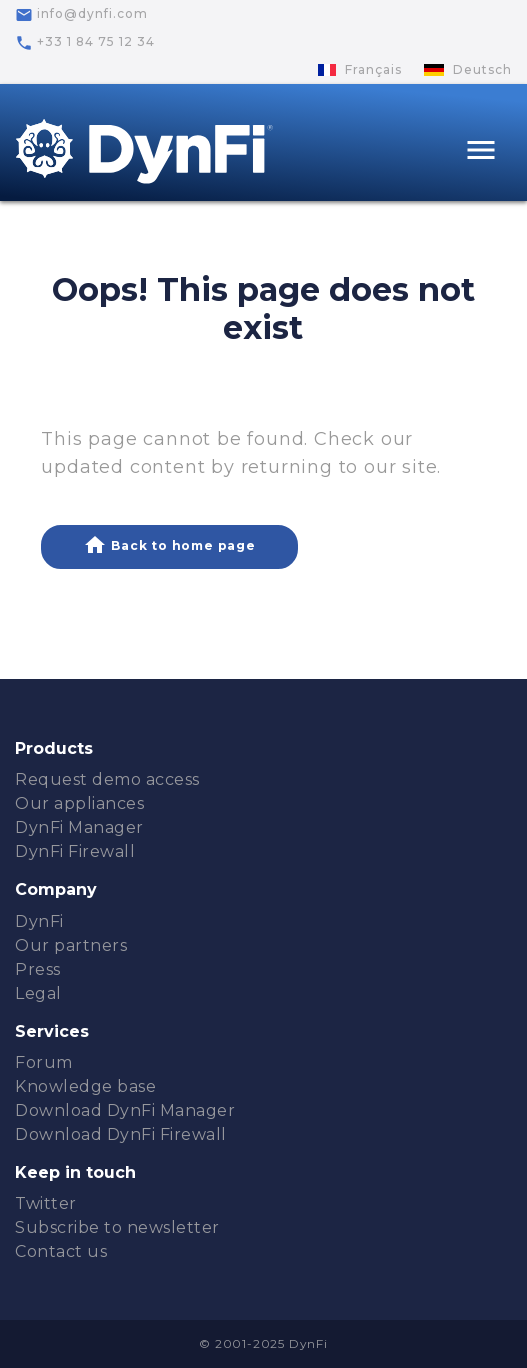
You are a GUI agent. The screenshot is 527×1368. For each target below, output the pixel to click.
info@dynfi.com (81, 15)
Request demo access (107, 779)
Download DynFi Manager (125, 1110)
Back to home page (169, 545)
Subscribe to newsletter (117, 1227)
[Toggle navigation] (481, 152)
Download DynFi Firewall (121, 1134)
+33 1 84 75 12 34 (85, 43)
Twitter (46, 1203)
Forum (44, 1062)
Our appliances (79, 803)
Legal (38, 993)
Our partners (71, 945)
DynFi (39, 921)
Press (38, 969)
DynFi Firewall (75, 851)
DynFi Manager (79, 827)
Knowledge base (85, 1086)
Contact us (61, 1251)
